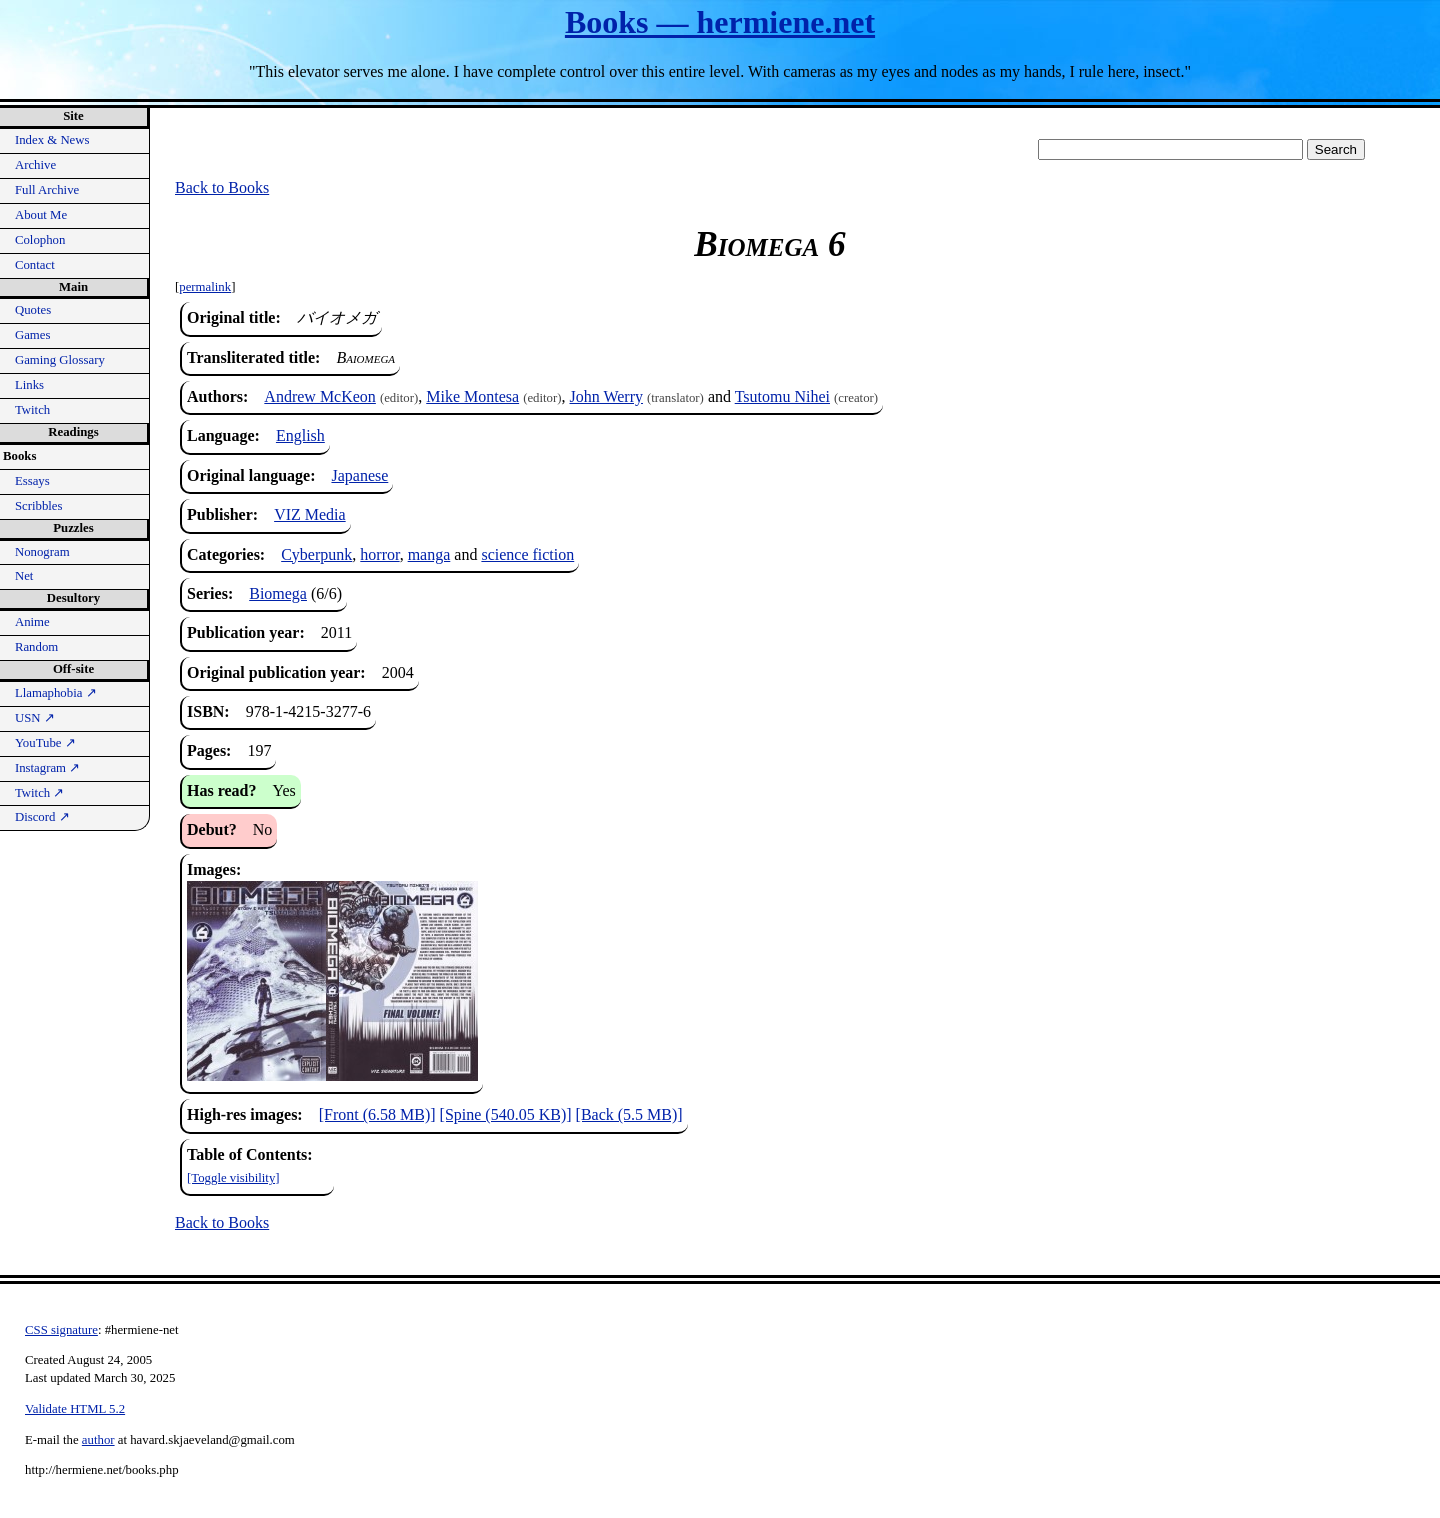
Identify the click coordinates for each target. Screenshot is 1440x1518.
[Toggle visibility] (233, 1178)
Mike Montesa (472, 396)
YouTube (45, 743)
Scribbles (39, 506)
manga (429, 554)
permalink (205, 287)
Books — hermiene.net (720, 22)
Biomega (278, 593)
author (98, 1440)
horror (379, 554)
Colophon (40, 240)
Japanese (359, 475)
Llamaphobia (56, 693)
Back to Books (222, 187)
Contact (35, 265)
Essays (32, 481)
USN (35, 718)
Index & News (52, 140)
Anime (32, 622)
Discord (42, 817)
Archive (35, 165)
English (300, 435)
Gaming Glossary (60, 360)
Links (29, 385)
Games (33, 335)
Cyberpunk (316, 554)
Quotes (33, 310)
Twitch (32, 410)
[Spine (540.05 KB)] (506, 1114)
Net (24, 576)
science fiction (527, 554)
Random (36, 647)
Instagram (47, 768)
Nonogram (42, 552)
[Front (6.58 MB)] (377, 1114)
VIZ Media (310, 514)
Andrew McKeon (320, 396)
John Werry (607, 396)
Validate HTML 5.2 (75, 1409)
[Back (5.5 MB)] (629, 1114)
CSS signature (61, 1330)
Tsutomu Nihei (782, 396)
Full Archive (47, 190)
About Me (41, 215)
